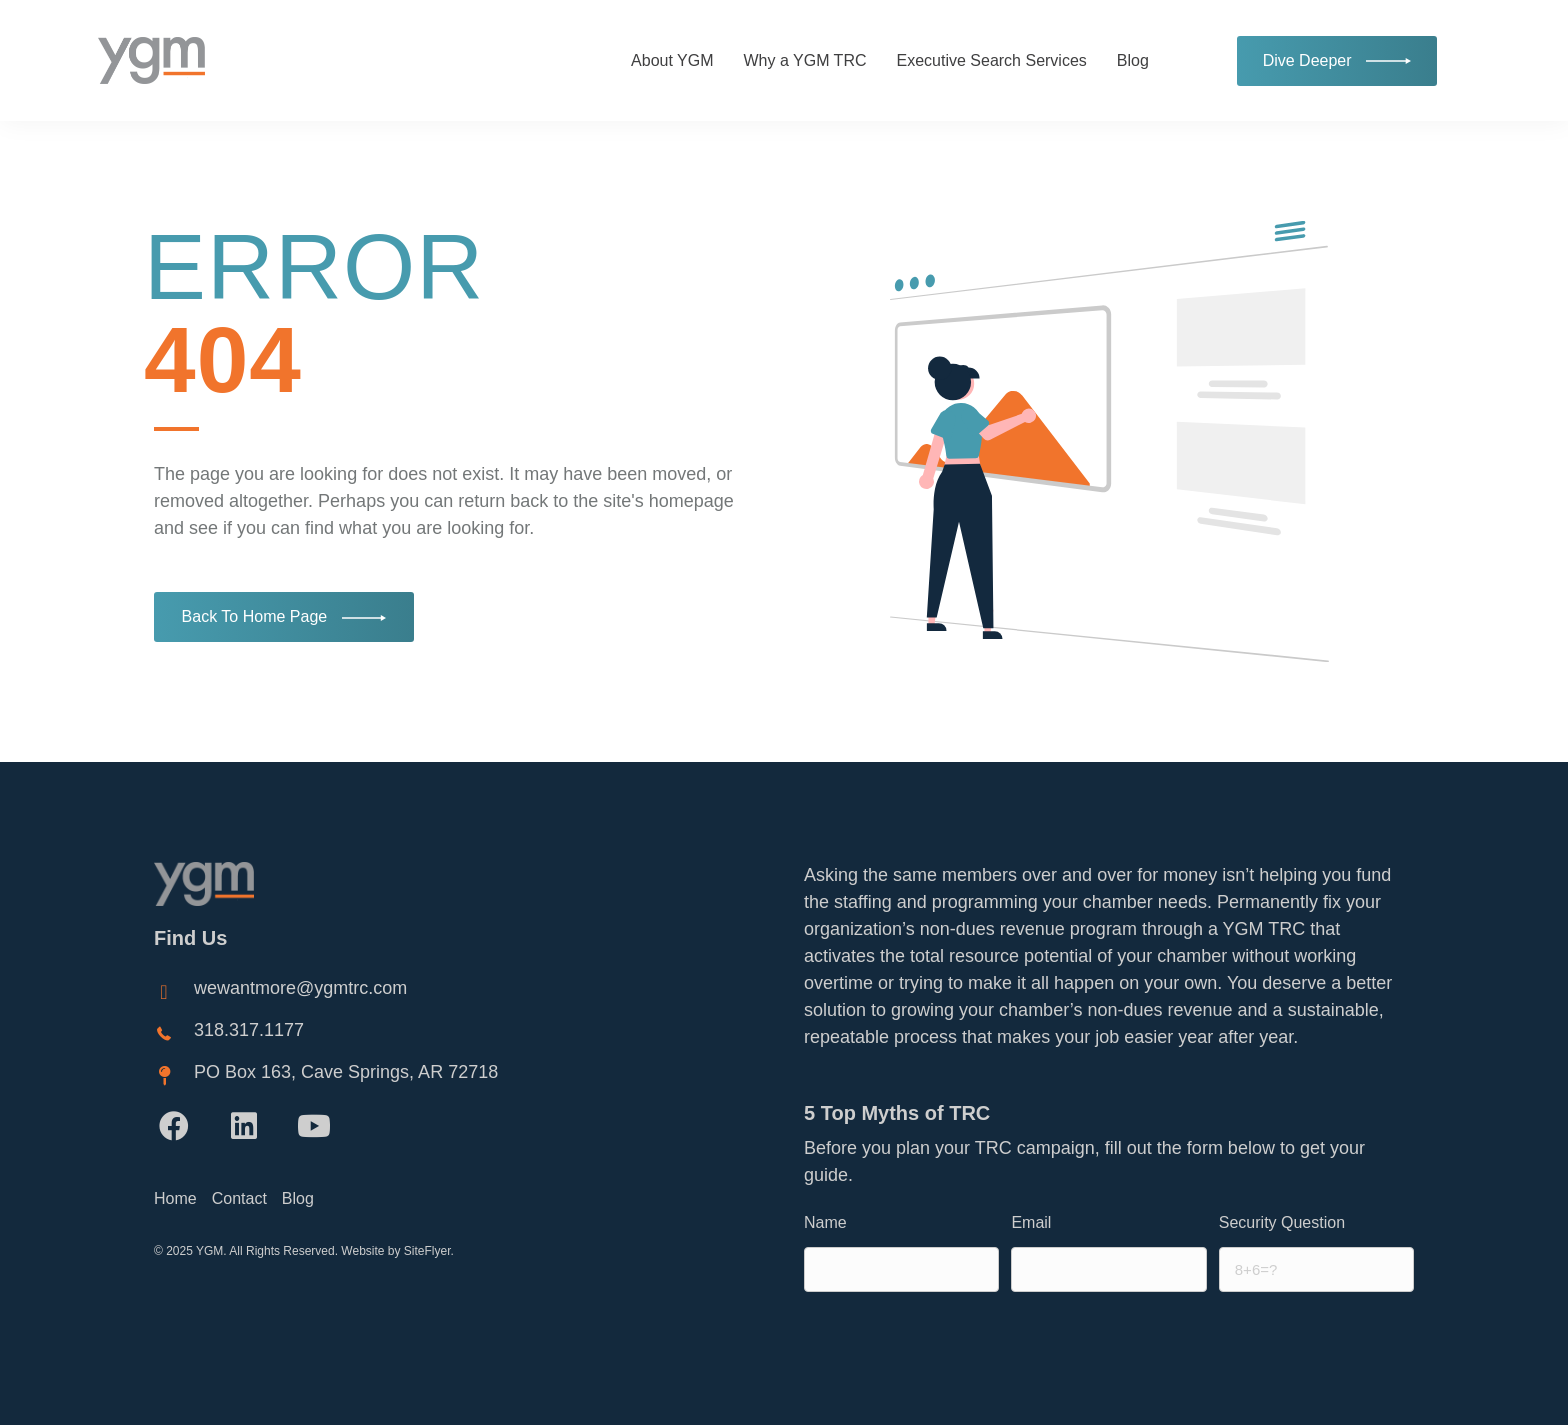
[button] (174, 1126)
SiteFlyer (427, 1251)
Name (825, 1222)
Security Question (1282, 1222)
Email (1031, 1222)
